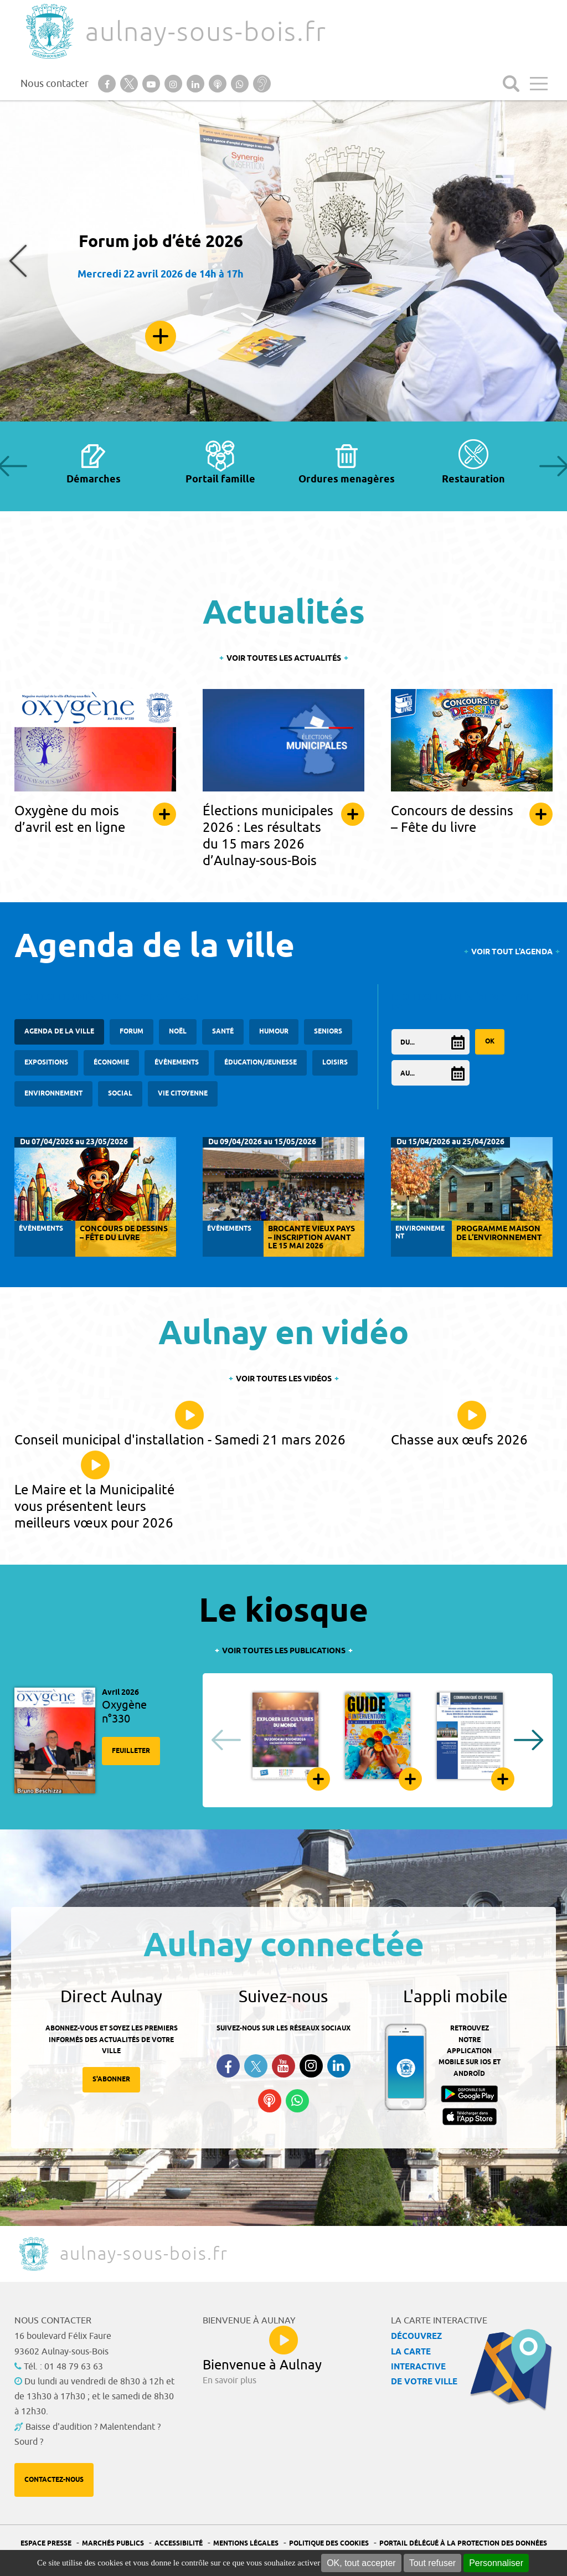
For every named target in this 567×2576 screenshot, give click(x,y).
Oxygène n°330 (124, 1712)
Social (120, 1093)
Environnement (53, 1093)
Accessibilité (178, 2543)
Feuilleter (131, 1751)
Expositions (46, 1062)
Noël (178, 1031)
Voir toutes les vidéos (284, 1379)
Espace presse (45, 2543)
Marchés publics (113, 2543)
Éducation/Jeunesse (260, 1062)
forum (131, 1031)
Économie (111, 1062)
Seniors (328, 1031)
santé (223, 1031)
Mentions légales (246, 2543)
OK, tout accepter (361, 2563)
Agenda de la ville (59, 1031)
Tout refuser (432, 2563)
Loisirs (335, 1062)
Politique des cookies (329, 2543)
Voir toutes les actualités (283, 659)
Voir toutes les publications (284, 1651)
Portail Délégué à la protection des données (463, 2543)
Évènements (176, 1062)
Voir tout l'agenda (512, 952)
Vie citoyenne (183, 1093)
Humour (273, 1031)
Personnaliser (496, 2563)
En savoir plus (160, 336)
